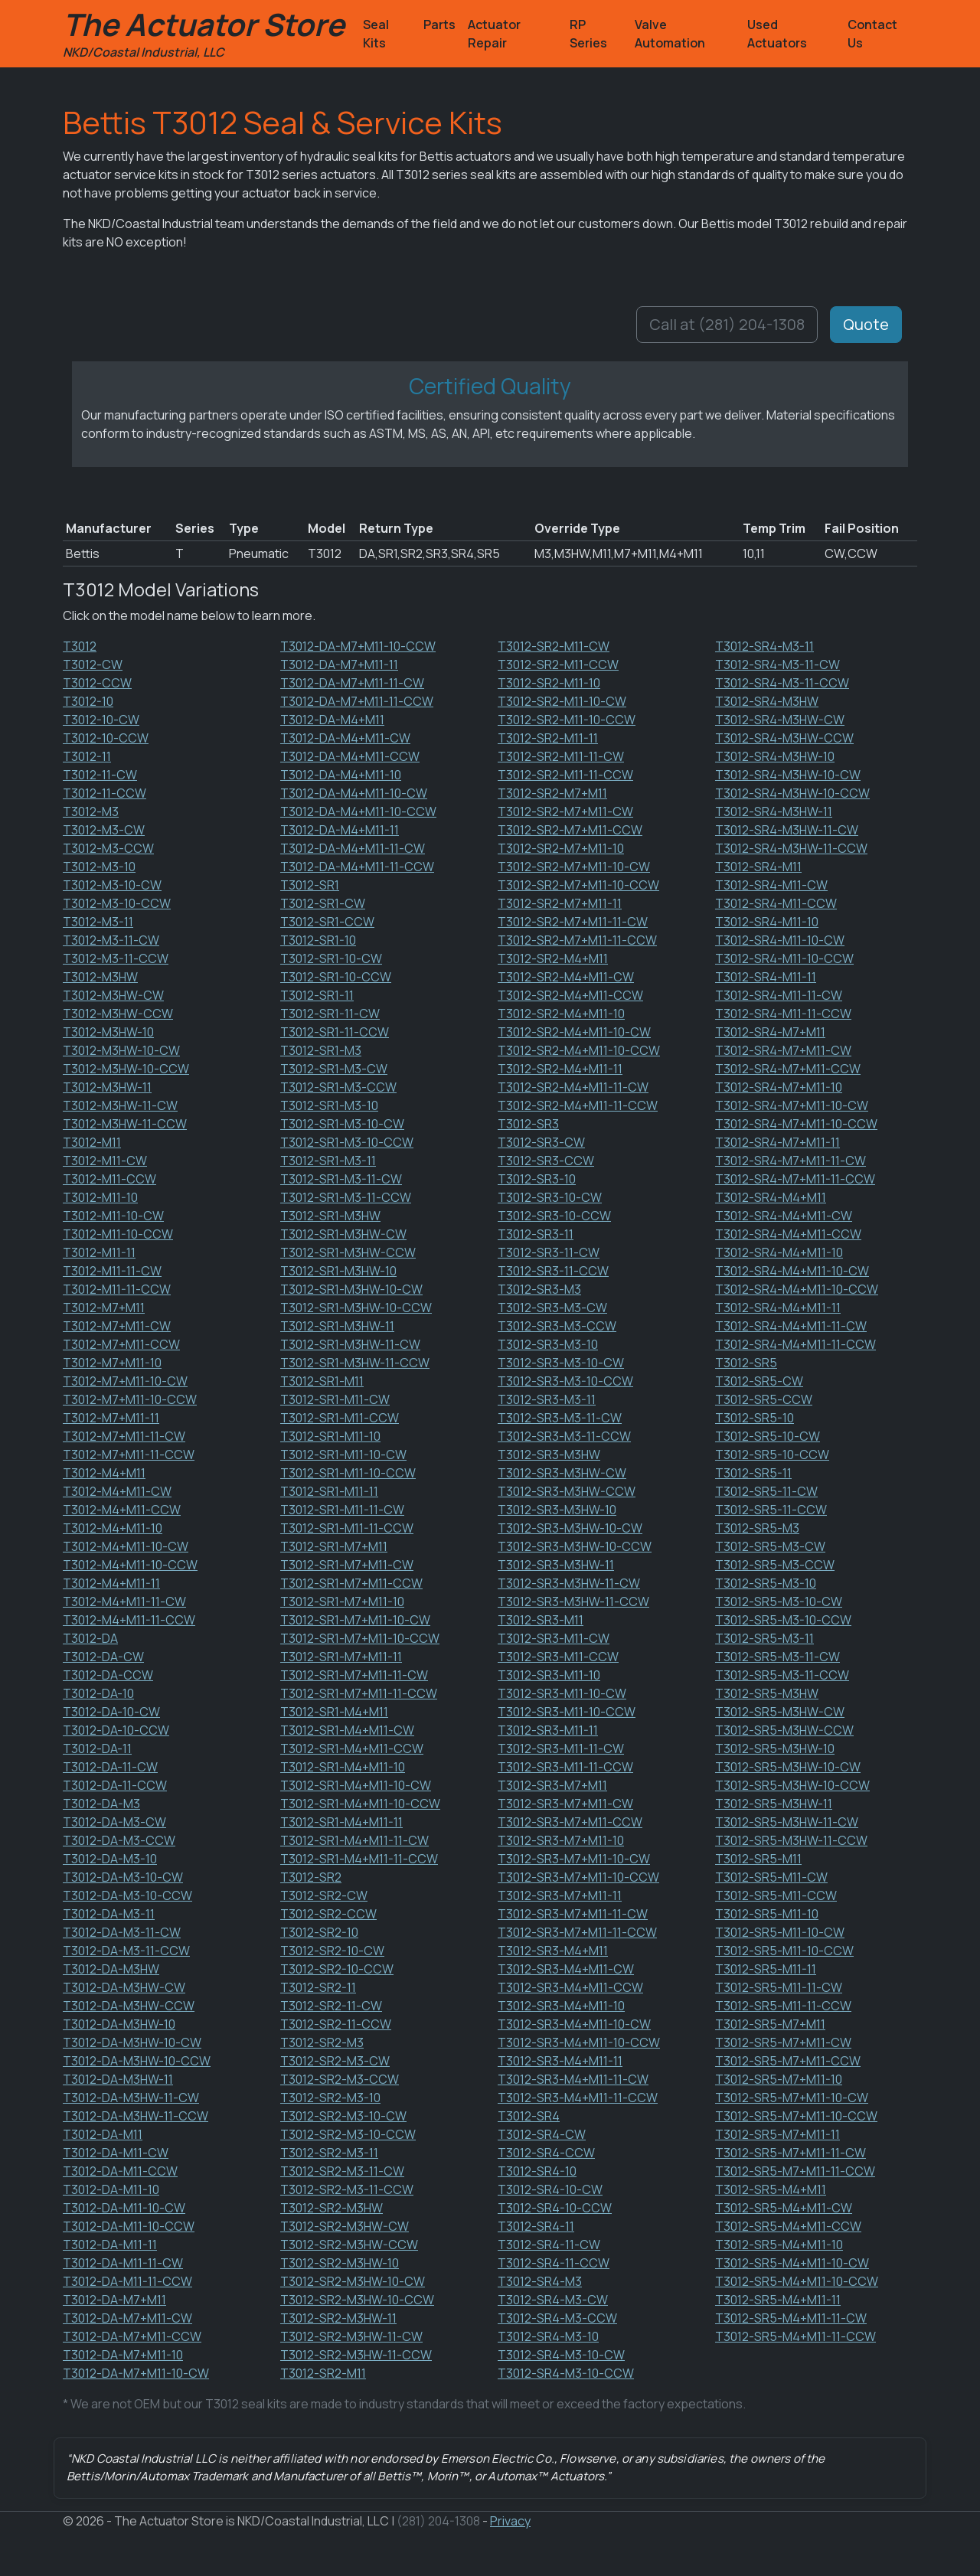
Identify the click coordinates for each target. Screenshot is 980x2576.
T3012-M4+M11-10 (112, 1528)
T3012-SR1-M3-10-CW (342, 1123)
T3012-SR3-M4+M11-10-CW (574, 2024)
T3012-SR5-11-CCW (771, 1509)
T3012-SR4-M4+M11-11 (778, 1307)
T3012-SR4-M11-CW (771, 885)
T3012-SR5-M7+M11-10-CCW (796, 2115)
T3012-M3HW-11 (107, 1087)
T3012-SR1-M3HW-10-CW (351, 1289)
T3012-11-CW (100, 774)
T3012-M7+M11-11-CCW (128, 1454)
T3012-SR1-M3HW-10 (338, 1270)
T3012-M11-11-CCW (117, 1289)
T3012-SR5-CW (759, 1381)
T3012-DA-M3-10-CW (123, 1877)
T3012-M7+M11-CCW (121, 1344)
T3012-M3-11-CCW (115, 958)
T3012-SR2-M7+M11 (552, 793)
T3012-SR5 (746, 1362)
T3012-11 (87, 756)
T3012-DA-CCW (108, 1675)
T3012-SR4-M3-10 (548, 2336)
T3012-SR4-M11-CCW (776, 903)
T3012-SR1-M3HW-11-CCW (355, 1362)
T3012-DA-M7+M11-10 (123, 2354)
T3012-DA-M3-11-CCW (126, 1950)
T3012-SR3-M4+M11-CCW (570, 1987)
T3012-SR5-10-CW (767, 1436)
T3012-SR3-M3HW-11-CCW (573, 1601)
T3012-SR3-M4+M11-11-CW (573, 2079)
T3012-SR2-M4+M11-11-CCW (578, 1105)
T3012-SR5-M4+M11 (770, 2189)
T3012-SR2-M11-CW (553, 646)
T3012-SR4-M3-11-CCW (782, 682)
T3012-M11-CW (105, 1160)
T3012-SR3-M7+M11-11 (560, 1895)
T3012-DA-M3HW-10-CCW (137, 2060)
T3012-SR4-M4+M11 (770, 1197)
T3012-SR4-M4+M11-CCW (788, 1234)
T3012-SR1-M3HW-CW (343, 1234)
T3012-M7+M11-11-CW (124, 1436)
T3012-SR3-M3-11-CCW (564, 1436)
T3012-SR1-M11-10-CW (343, 1454)
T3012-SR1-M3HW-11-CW (350, 1344)
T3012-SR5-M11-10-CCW (784, 1950)
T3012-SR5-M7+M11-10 (778, 2079)
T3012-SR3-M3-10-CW (561, 1362)
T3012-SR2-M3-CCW (339, 2079)
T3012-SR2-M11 (323, 2373)
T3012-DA (90, 1638)
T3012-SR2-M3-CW (335, 2060)
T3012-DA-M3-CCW (119, 1840)
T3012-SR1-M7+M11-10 (342, 1601)
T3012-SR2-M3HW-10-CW (352, 2281)
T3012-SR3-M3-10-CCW (565, 1381)
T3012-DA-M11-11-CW (123, 2262)
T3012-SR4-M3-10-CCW (566, 2373)
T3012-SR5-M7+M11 (770, 2024)
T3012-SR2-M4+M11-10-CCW (579, 1050)
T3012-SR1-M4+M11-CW (347, 1730)
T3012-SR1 (309, 885)
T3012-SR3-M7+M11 (552, 1785)
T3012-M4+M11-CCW (122, 1509)
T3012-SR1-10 (318, 940)
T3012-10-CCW (106, 738)
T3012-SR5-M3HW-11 (773, 1803)
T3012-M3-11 (98, 921)
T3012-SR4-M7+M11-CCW (788, 1068)
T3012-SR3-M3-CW (552, 1307)
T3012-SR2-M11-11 (548, 738)
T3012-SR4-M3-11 (764, 646)
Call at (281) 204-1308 (727, 324)
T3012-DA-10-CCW (116, 1730)
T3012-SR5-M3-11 (764, 1638)
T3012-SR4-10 (537, 2171)
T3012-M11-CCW (109, 1178)
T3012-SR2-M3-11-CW (342, 2171)
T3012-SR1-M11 (322, 1381)
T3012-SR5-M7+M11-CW (783, 2042)
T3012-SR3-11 (535, 1234)
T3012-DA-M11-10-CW (124, 2207)
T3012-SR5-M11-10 (766, 1913)
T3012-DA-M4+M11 (332, 719)
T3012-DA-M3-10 (110, 1858)
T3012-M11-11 (99, 1252)
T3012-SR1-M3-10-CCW (346, 1142)
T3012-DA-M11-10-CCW (128, 2226)
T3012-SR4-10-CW (550, 2189)
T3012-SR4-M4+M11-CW (783, 1215)
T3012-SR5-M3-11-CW (777, 1656)
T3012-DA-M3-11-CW (122, 1932)
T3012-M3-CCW (108, 848)
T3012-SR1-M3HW (330, 1215)
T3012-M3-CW (104, 829)
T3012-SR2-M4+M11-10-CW (574, 1032)
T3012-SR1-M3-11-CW (341, 1178)
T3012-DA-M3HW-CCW (128, 2005)
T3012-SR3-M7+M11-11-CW (573, 1913)
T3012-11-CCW (104, 793)
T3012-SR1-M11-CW (335, 1399)
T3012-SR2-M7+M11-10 (561, 848)
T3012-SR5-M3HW (766, 1693)
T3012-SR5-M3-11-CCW (782, 1675)
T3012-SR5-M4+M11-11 (778, 2299)
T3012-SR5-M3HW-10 (775, 1748)
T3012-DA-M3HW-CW (124, 1987)
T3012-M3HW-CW (113, 995)
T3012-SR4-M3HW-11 (773, 811)
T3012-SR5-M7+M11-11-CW (790, 2152)
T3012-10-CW (101, 719)
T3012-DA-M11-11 (110, 2244)
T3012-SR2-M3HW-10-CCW (357, 2299)
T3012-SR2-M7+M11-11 (560, 903)
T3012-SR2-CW (324, 1895)
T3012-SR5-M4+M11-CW (783, 2207)
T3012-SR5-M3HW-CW (779, 1711)
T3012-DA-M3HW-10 (119, 2024)
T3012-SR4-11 (536, 2226)
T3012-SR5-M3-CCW (775, 1564)
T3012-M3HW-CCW (118, 1013)
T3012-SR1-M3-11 (328, 1160)
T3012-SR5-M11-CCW (776, 1895)
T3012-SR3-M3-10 (548, 1344)
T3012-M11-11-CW (112, 1270)
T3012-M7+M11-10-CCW (130, 1399)
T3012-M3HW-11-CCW (125, 1123)
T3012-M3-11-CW (111, 940)
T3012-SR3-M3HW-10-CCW (575, 1546)
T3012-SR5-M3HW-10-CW (788, 1766)
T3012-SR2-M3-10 (330, 2097)
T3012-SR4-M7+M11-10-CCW (796, 1123)
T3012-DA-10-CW (111, 1711)
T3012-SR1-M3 (320, 1050)
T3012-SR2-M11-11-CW (561, 756)
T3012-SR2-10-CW (332, 1950)
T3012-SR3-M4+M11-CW (566, 1969)
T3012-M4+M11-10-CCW (130, 1564)
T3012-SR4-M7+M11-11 (777, 1142)
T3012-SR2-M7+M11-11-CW (573, 921)
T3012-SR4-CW (542, 2134)
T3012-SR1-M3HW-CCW (348, 1252)
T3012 (79, 646)
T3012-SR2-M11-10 (549, 682)
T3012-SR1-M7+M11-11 (341, 1656)
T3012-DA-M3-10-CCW (127, 1895)
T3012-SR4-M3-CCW (557, 2318)
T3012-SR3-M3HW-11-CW (569, 1583)
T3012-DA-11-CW (110, 1766)
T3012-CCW (97, 682)
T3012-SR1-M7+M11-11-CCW (358, 1693)
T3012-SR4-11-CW (549, 2244)
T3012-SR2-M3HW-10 (339, 2262)
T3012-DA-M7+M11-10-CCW (358, 646)
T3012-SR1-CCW (327, 921)
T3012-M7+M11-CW (117, 1325)
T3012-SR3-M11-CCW (558, 1656)
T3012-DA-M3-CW (114, 1822)
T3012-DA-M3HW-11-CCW (135, 2115)
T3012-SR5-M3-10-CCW (783, 1619)
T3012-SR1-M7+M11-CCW (351, 1583)
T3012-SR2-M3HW (331, 2207)
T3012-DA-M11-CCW (120, 2171)
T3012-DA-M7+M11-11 (339, 664)
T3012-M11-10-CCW (118, 1234)
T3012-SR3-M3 (539, 1289)
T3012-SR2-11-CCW (335, 2024)
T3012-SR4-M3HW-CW (779, 719)
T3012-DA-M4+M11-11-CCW (357, 866)
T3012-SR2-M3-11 (329, 2152)
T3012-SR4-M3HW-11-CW (786, 829)
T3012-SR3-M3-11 (547, 1399)
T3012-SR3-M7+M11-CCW (570, 1822)
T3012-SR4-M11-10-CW (779, 940)
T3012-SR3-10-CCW (554, 1215)
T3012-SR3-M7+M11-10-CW (574, 1858)
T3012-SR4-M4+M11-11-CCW (795, 1344)
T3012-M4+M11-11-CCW (129, 1619)
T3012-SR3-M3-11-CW (560, 1417)
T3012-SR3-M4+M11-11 (560, 2060)
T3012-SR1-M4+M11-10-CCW (360, 1803)
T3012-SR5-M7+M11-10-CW (791, 2097)
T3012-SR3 (528, 1123)
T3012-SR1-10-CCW (335, 976)
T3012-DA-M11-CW (115, 2152)
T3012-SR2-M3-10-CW (343, 2115)
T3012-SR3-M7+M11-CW (565, 1803)
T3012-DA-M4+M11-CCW (350, 756)
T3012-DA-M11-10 (111, 2189)
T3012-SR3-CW (541, 1142)
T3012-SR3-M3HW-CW (562, 1472)
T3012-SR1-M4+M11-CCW (351, 1748)
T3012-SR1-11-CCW (334, 1032)
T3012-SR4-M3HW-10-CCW (792, 793)
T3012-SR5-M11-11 (765, 1969)
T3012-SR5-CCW (763, 1399)
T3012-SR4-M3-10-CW (561, 2354)
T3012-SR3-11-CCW (553, 1270)
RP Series (588, 33)
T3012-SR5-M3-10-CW (778, 1601)
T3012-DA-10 (98, 1693)
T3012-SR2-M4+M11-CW (566, 976)
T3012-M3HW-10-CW (121, 1050)
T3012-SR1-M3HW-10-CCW (356, 1307)
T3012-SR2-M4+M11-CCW (570, 995)
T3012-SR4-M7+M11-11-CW (790, 1160)
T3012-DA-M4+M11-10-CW (353, 793)
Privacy (510, 2520)
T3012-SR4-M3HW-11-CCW (791, 848)
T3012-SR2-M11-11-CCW (565, 774)
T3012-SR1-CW (322, 903)
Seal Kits (376, 33)
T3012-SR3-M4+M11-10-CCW (579, 2042)
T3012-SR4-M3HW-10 (775, 756)
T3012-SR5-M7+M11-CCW (788, 2060)
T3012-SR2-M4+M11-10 (561, 1013)
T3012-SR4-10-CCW (555, 2207)
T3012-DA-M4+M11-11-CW (352, 848)
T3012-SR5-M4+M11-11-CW (791, 2318)
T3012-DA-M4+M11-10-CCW (358, 811)
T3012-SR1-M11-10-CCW (348, 1472)
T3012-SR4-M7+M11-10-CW (791, 1105)
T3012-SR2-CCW (328, 1913)
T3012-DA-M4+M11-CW (345, 738)
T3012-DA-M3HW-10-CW (132, 2042)
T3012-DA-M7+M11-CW (127, 2318)
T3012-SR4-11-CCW (553, 2262)
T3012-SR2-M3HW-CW (344, 2226)
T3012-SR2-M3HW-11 (338, 2318)
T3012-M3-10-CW (112, 885)
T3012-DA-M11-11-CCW (127, 2281)
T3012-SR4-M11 (758, 866)
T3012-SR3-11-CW (548, 1252)
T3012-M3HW (100, 976)
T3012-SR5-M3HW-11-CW (786, 1822)
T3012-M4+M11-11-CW (124, 1601)
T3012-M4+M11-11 (111, 1583)
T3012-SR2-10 (319, 1932)
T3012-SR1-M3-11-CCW (345, 1197)
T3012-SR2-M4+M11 (553, 958)
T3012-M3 (91, 811)
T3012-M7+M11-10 (112, 1362)
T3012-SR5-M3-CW (770, 1546)
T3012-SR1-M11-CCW (339, 1417)
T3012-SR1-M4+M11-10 (342, 1766)
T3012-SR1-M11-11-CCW (346, 1528)
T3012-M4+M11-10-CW (125, 1546)
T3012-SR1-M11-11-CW (342, 1509)
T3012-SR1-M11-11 (329, 1491)
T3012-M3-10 (99, 866)
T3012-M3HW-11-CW (120, 1105)
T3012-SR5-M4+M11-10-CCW (796, 2281)
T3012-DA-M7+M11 (114, 2299)
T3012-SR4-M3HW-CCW (784, 738)
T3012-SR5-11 (753, 1472)
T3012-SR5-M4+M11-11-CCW (795, 2336)
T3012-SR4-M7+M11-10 (778, 1087)
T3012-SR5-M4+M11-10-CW (792, 2262)
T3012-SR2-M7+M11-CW (565, 811)
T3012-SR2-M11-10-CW (562, 701)
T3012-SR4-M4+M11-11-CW (791, 1325)
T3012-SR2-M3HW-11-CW (351, 2336)
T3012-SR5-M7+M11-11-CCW (795, 2171)
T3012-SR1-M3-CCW (338, 1087)
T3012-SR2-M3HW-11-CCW (356, 2354)
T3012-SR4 (529, 2115)
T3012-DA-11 (97, 1748)
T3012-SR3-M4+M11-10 (561, 2005)
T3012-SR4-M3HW (766, 701)
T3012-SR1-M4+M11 (334, 1711)
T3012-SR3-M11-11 (548, 1730)
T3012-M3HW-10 (108, 1032)
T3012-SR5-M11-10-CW (779, 1932)
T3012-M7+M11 (104, 1307)
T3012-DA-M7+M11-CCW (132, 2336)
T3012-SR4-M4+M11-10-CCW (796, 1289)
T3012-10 (88, 701)
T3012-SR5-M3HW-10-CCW (792, 1785)
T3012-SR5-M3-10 (765, 1583)
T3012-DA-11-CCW (115, 1785)
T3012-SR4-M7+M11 (770, 1032)
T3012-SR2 (310, 1877)
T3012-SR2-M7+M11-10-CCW (578, 885)
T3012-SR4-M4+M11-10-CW (792, 1270)
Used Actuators (777, 33)
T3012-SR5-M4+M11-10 (779, 2244)
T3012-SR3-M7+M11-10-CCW (578, 1877)
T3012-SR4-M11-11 (765, 976)
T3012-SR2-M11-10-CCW (566, 719)
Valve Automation (670, 33)
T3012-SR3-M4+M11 (553, 1950)
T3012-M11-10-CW (113, 1215)
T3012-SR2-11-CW (331, 2005)
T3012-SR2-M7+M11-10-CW (574, 866)
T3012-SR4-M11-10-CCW (784, 958)
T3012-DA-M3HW (111, 1969)
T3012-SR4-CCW (546, 2152)
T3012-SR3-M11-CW (553, 1638)
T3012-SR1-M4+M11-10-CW (355, 1785)
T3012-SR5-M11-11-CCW (783, 2005)
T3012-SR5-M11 (758, 1858)
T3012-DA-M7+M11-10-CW (136, 2373)
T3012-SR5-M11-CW (771, 1877)
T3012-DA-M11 (102, 2134)
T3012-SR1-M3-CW (333, 1068)
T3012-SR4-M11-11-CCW (783, 1013)
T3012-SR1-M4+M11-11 (341, 1822)
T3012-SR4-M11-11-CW (778, 995)
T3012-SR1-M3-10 (329, 1105)
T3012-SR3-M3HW (549, 1454)
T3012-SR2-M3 (322, 2042)
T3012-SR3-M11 (540, 1619)
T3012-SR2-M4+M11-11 (560, 1068)
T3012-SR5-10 (754, 1417)
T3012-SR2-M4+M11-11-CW (573, 1087)
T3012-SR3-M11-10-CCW (566, 1711)
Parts (439, 24)
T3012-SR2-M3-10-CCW (348, 2134)
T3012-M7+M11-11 (111, 1417)
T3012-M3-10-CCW (117, 903)
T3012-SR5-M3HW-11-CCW (791, 1840)
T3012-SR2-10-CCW (337, 1969)
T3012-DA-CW (103, 1656)
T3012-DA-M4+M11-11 (339, 829)
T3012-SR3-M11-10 (549, 1675)
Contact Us (872, 33)
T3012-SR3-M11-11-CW (561, 1748)
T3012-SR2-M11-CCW (558, 664)
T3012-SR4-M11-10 (766, 921)
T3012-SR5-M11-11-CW (778, 1987)
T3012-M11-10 (100, 1197)
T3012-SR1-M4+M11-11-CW (354, 1840)
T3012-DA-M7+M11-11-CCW (356, 701)
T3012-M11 (92, 1142)
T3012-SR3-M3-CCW (557, 1325)
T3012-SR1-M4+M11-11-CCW (359, 1858)
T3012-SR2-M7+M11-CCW (570, 829)
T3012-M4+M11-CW (117, 1491)
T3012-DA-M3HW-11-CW (131, 2097)
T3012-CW (92, 664)
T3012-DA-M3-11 (109, 1913)
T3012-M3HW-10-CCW (126, 1068)
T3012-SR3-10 (537, 1178)
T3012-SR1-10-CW (331, 958)
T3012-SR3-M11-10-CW (562, 1693)
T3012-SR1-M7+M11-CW (346, 1564)
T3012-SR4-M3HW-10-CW (788, 774)
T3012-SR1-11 (317, 995)
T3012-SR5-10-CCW (772, 1454)
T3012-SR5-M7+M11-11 (777, 2134)
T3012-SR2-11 (318, 1987)
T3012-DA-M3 (101, 1803)
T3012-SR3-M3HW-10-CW (570, 1528)
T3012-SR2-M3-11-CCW (346, 2189)
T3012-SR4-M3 (540, 2281)
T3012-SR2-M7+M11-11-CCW (577, 940)
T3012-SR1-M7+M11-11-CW (354, 1675)
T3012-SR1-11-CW (330, 1013)
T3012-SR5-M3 (757, 1528)
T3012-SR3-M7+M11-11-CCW (577, 1932)
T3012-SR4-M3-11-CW (777, 664)
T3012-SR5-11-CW (766, 1491)
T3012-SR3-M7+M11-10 (561, 1840)
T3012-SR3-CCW (546, 1160)
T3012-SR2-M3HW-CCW (349, 2244)
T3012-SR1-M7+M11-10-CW (355, 1619)
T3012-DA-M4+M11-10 (340, 774)
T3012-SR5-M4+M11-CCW (788, 2226)
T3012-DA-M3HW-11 (118, 2079)
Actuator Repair (494, 33)
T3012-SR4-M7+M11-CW (783, 1050)
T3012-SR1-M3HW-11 (337, 1325)
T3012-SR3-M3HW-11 (556, 1564)
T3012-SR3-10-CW (550, 1197)
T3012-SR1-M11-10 (330, 1436)
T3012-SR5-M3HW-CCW (784, 1730)
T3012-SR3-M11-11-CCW (565, 1766)
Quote (866, 324)
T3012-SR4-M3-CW (553, 2299)
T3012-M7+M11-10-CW (125, 1381)
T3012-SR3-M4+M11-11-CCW (578, 2097)
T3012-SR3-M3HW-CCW (566, 1491)
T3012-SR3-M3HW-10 (557, 1509)
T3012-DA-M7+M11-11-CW (352, 682)
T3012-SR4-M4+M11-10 (779, 1252)
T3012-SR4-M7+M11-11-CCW (795, 1178)
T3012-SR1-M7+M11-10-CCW (359, 1638)
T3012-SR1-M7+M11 (333, 1546)
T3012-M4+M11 (104, 1472)
